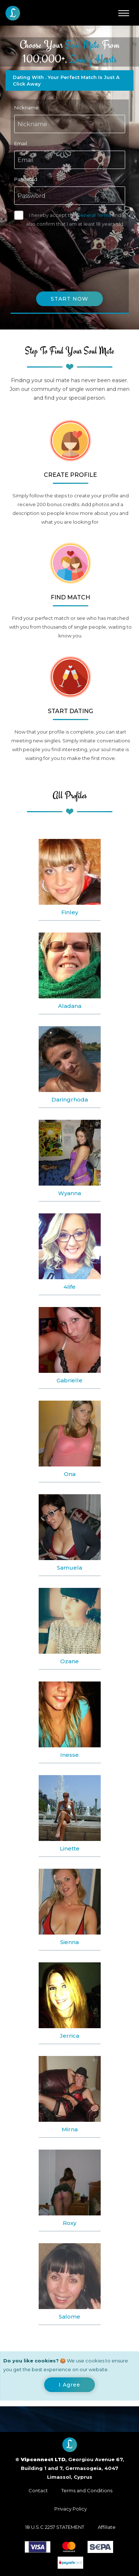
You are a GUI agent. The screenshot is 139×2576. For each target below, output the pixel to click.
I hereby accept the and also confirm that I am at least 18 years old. (75, 219)
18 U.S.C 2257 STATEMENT (54, 2527)
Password (25, 179)
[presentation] (69, 252)
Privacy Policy (70, 2509)
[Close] (69, 2384)
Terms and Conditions (86, 2490)
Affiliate (107, 2527)
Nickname (26, 107)
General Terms (94, 215)
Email (20, 143)
